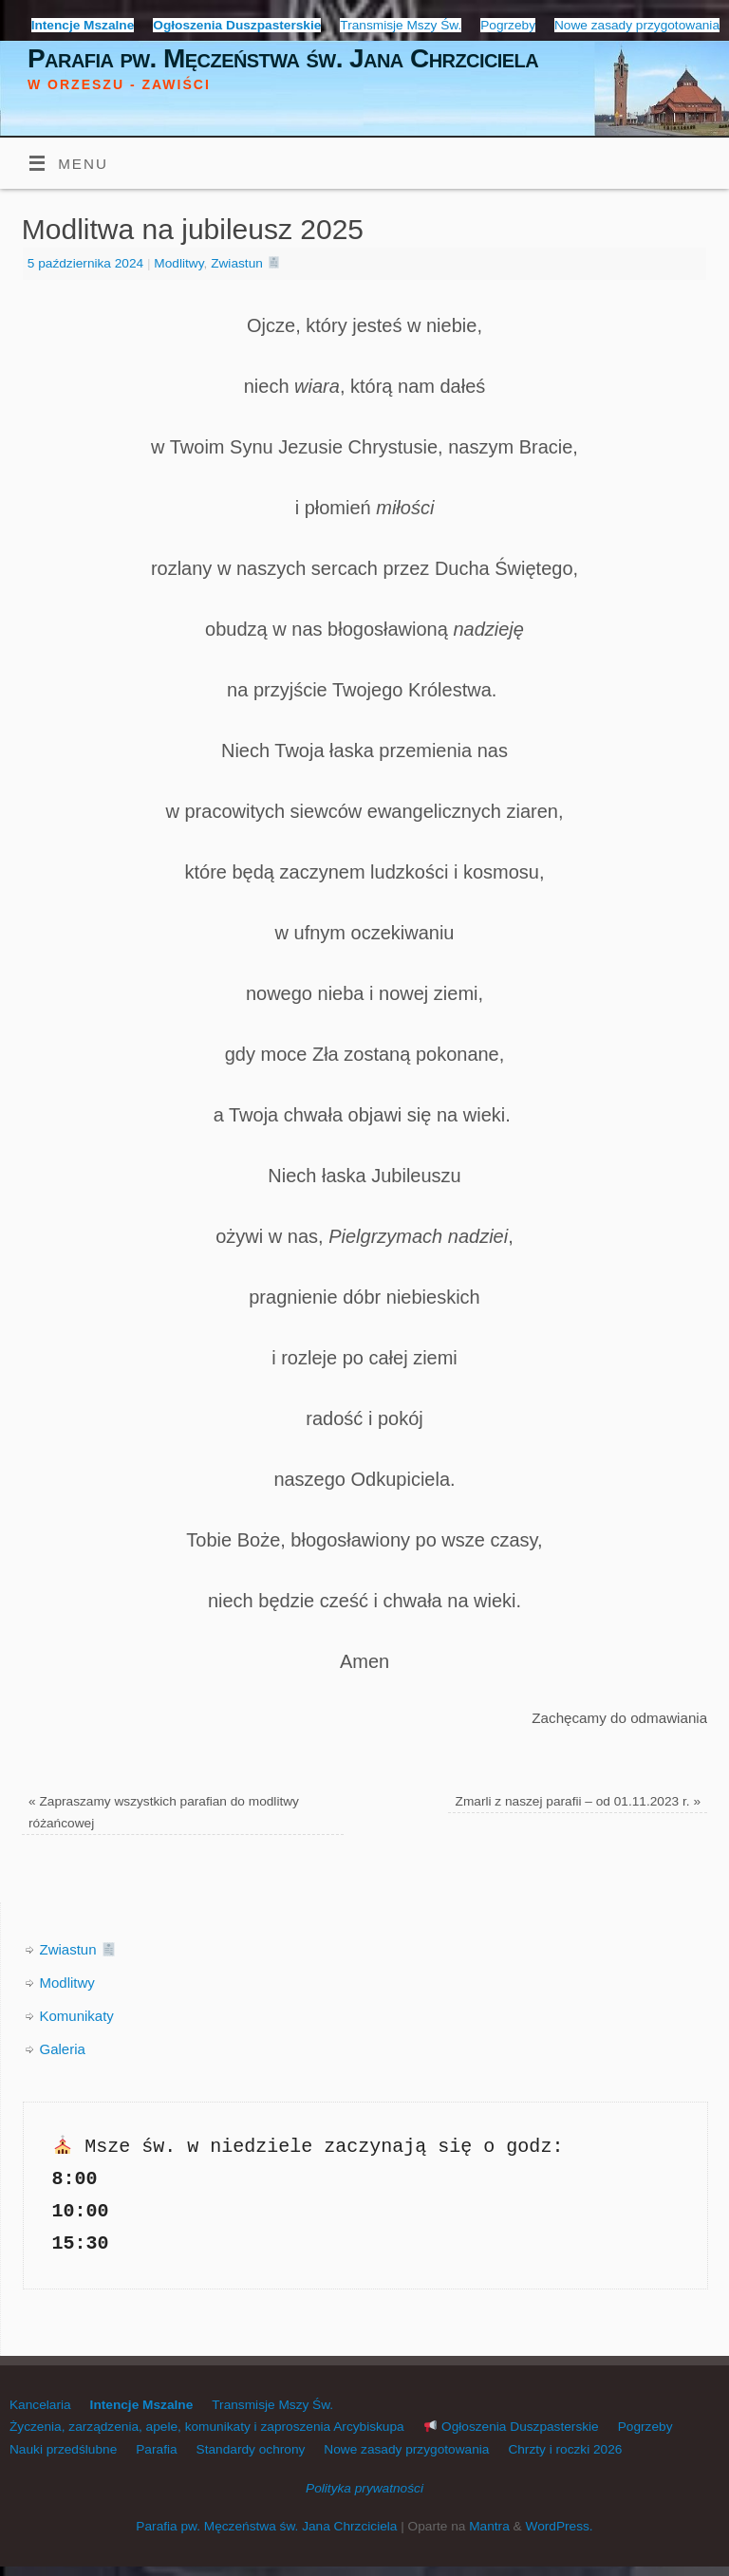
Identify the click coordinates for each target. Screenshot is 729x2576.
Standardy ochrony (251, 2449)
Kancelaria (40, 2405)
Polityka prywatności (364, 2488)
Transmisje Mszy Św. (400, 25)
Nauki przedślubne (63, 2449)
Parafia (156, 2449)
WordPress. (558, 2526)
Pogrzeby (507, 25)
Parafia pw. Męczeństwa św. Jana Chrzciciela (283, 58)
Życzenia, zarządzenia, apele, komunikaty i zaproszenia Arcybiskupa (206, 2426)
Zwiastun (245, 263)
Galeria (62, 2049)
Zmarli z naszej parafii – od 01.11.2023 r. (578, 1801)
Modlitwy (178, 263)
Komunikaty (77, 2016)
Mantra (489, 2526)
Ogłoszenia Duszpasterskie (511, 2426)
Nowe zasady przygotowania (637, 25)
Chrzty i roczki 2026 (565, 2449)
